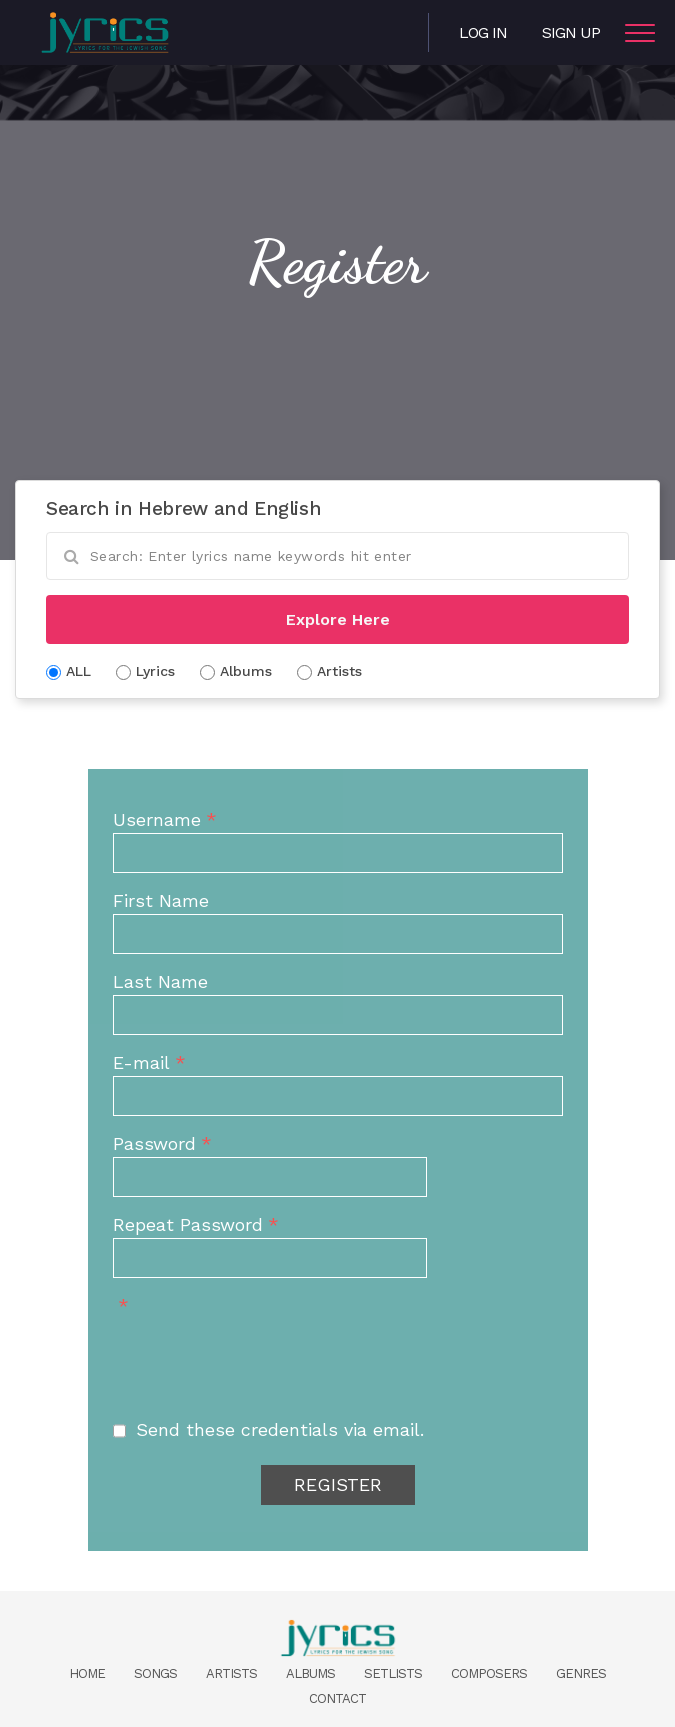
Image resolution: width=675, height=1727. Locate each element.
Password (162, 1143)
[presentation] (265, 1358)
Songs (155, 1673)
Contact (337, 1698)
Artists (231, 1673)
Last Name (160, 981)
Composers (489, 1673)
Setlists (393, 1673)
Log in (483, 32)
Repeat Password (196, 1224)
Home (87, 1673)
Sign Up (571, 32)
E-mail (149, 1062)
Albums (310, 1673)
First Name (161, 900)
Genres (581, 1673)
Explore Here (338, 619)
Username (165, 819)
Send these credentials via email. (268, 1431)
